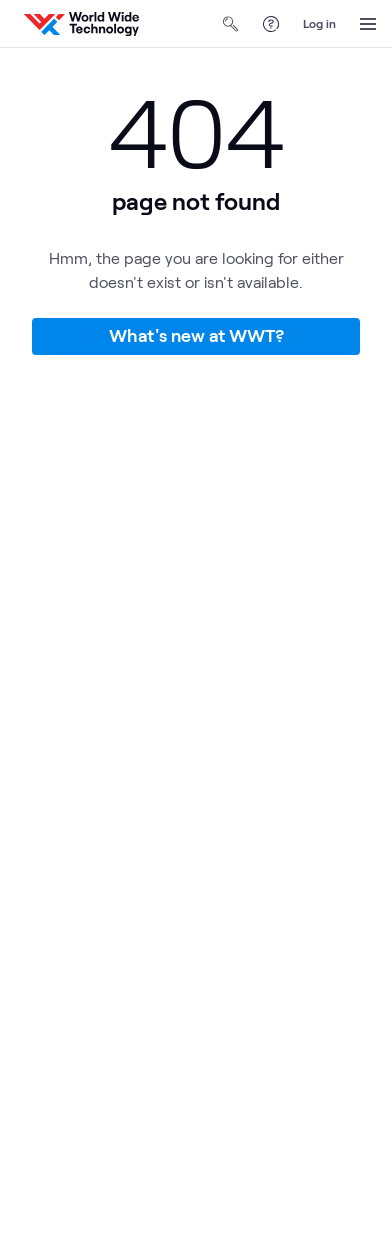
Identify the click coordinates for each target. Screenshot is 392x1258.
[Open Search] (231, 24)
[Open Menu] (368, 24)
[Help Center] (271, 24)
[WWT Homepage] (81, 24)
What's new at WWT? (196, 335)
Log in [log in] (319, 23)
